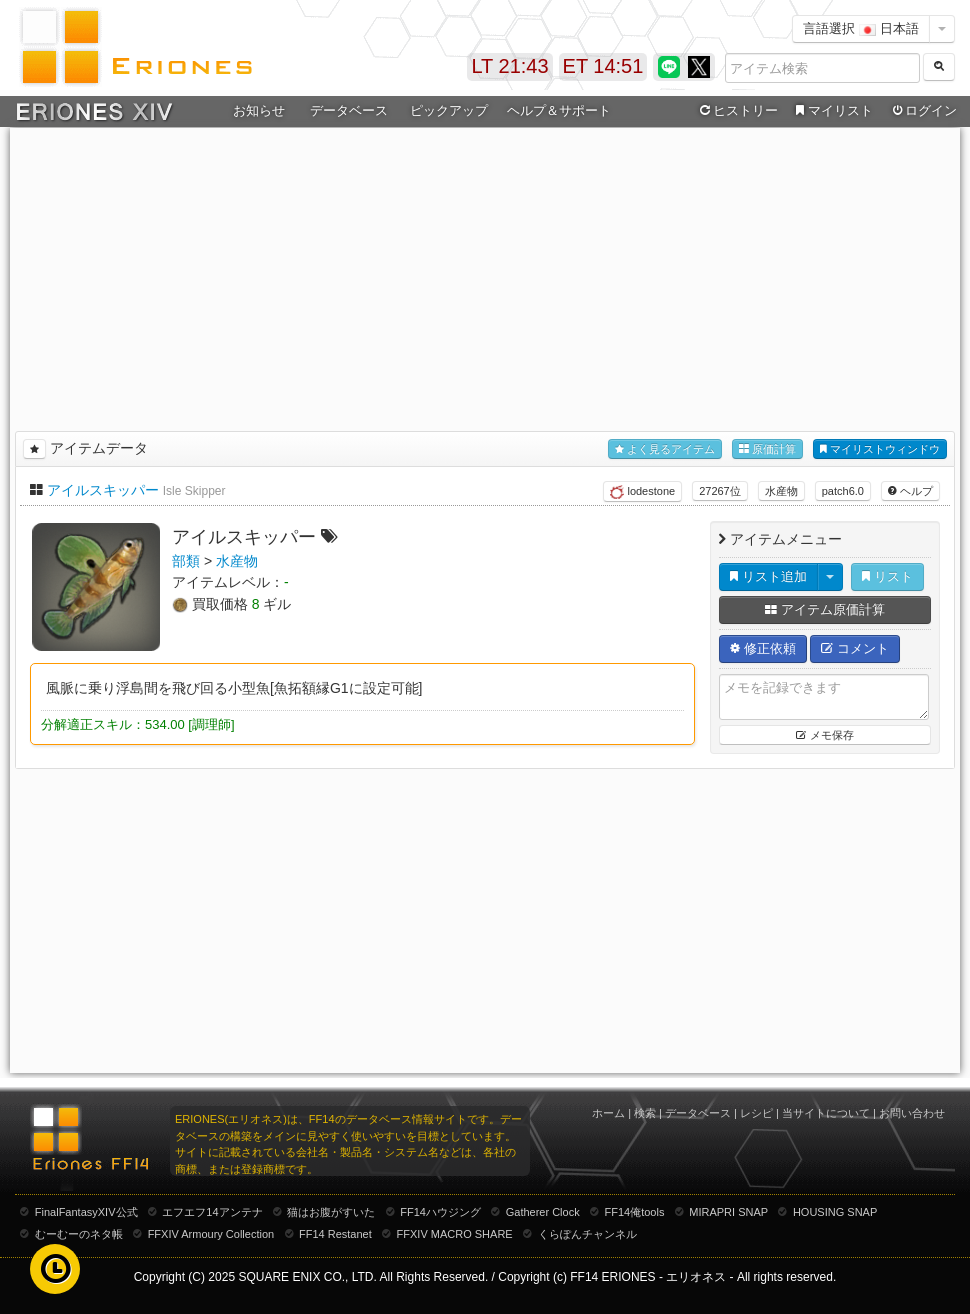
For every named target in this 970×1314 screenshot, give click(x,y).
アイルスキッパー (103, 490)
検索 (645, 1113)
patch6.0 (843, 491)
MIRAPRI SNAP (728, 1212)
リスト (887, 576)
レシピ (756, 1113)
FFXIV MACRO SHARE (455, 1234)
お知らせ (259, 110)
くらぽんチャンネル (587, 1234)
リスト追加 (768, 576)
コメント (855, 648)
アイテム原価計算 (825, 609)
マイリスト (831, 111)
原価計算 (767, 449)
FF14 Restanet (335, 1234)
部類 (186, 561)
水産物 (781, 491)
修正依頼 (763, 648)
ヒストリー (736, 111)
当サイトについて (826, 1113)
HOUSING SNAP (835, 1212)
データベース (349, 110)
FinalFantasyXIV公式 (86, 1212)
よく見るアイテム (665, 449)
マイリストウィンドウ (880, 449)
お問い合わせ (912, 1113)
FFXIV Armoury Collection (211, 1234)
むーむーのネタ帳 (79, 1234)
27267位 (720, 491)
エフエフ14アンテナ (212, 1212)
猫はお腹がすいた (331, 1212)
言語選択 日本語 (861, 28)
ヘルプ (910, 491)
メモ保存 (824, 735)
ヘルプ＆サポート (559, 110)
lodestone (642, 492)
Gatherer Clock (543, 1212)
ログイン (923, 111)
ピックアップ (449, 110)
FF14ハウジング (440, 1212)
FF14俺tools (635, 1212)
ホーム (608, 1113)
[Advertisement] (485, 276)
